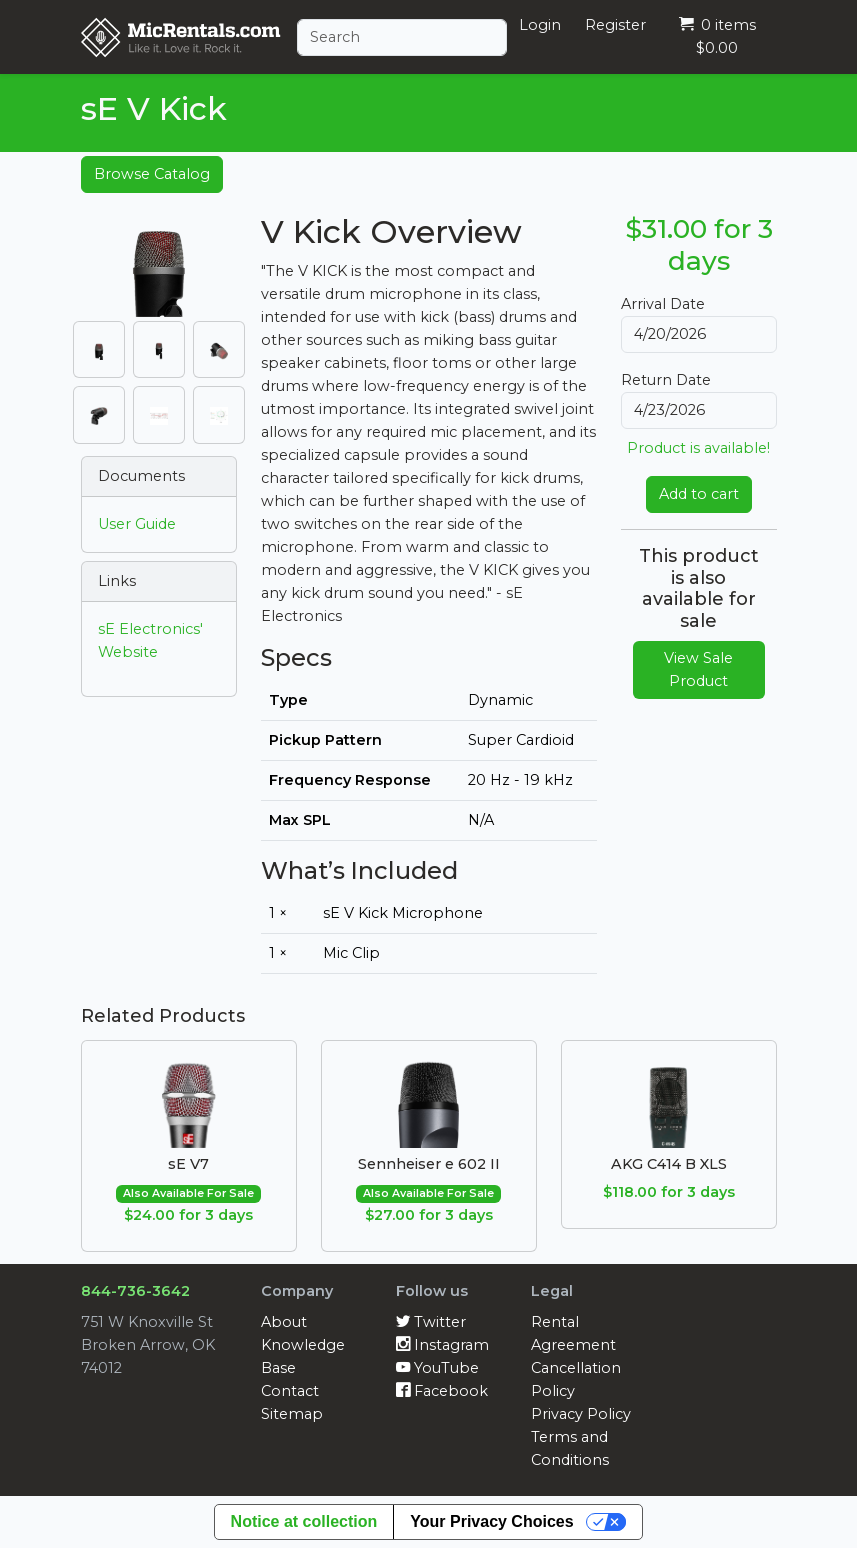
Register (615, 25)
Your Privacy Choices (491, 1521)
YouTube (437, 1368)
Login (540, 25)
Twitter (431, 1322)
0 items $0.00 (717, 36)
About (284, 1322)
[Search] (402, 37)
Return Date (666, 380)
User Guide (137, 524)
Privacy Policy (581, 1414)
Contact (290, 1391)
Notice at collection (304, 1521)
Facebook (442, 1391)
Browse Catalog (152, 174)
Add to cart (699, 494)
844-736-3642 (135, 1291)
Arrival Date (663, 304)
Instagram (442, 1345)
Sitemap (292, 1414)
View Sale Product (698, 669)
